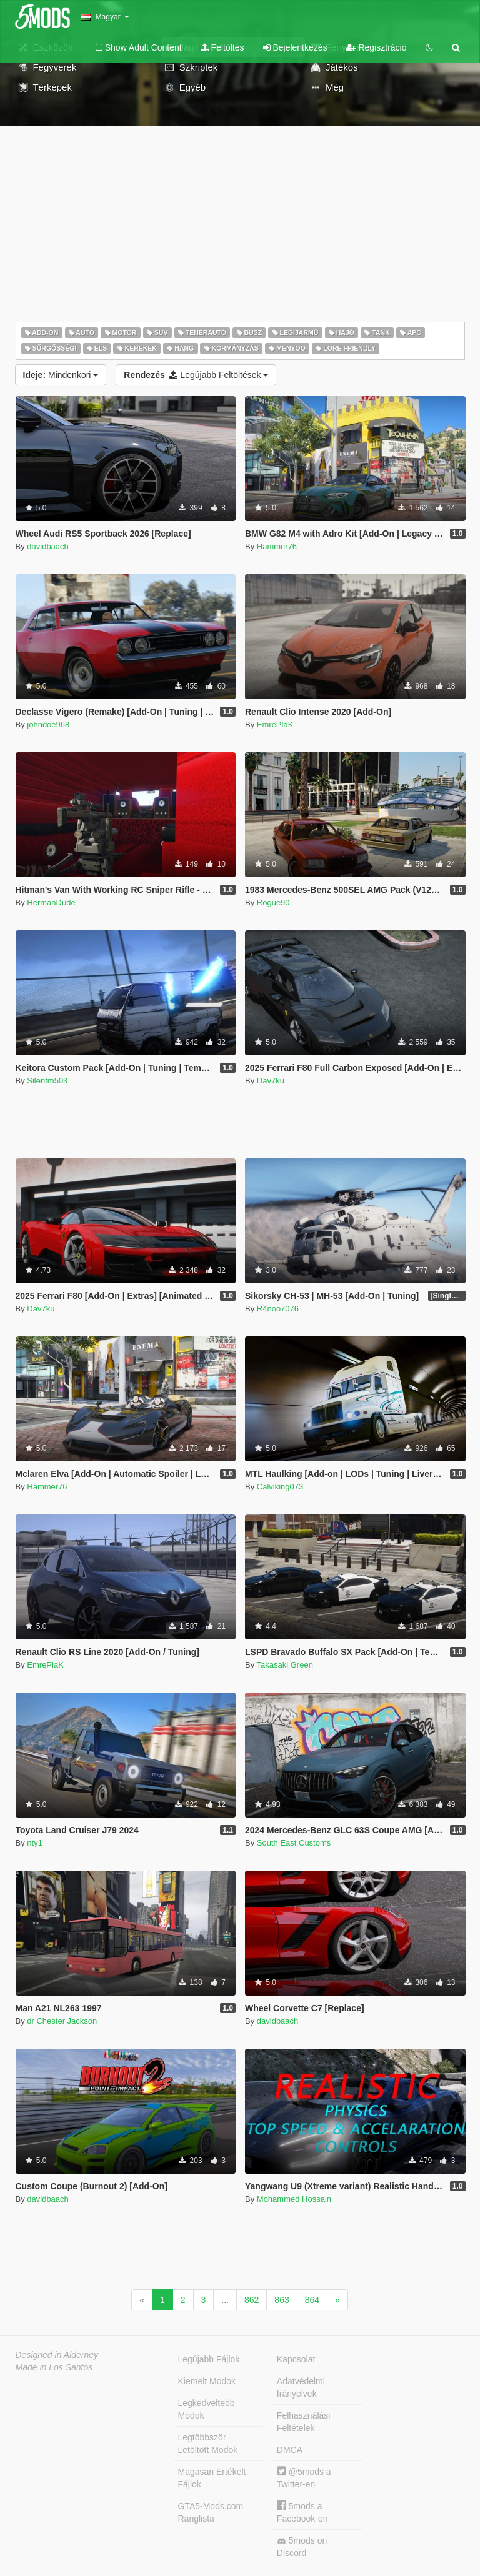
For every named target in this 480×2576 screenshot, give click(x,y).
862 (251, 2300)
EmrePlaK (275, 724)
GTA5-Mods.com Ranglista (211, 2512)
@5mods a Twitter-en (304, 2477)
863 (281, 2300)
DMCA (289, 2450)
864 (312, 2300)
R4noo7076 (278, 1308)
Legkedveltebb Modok (206, 2409)
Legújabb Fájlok (209, 2359)
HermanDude (51, 902)
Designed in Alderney (57, 2355)
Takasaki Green (285, 1664)
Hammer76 (277, 546)
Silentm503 (47, 1080)
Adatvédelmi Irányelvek (301, 2387)
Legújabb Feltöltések (196, 375)
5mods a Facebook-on (302, 2512)
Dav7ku (270, 1080)
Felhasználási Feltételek (304, 2421)
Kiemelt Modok (207, 2381)
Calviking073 (280, 1486)
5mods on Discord (302, 2546)
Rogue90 (273, 902)
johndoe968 (48, 724)
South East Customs (294, 1842)
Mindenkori (61, 375)
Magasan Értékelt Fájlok (212, 2478)
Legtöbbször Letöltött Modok (208, 2443)
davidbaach (48, 546)
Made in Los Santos (54, 2367)
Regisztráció (376, 47)
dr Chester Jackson (62, 2021)
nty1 (34, 1842)
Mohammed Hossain (294, 2199)
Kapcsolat (296, 2359)
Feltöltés (222, 47)
